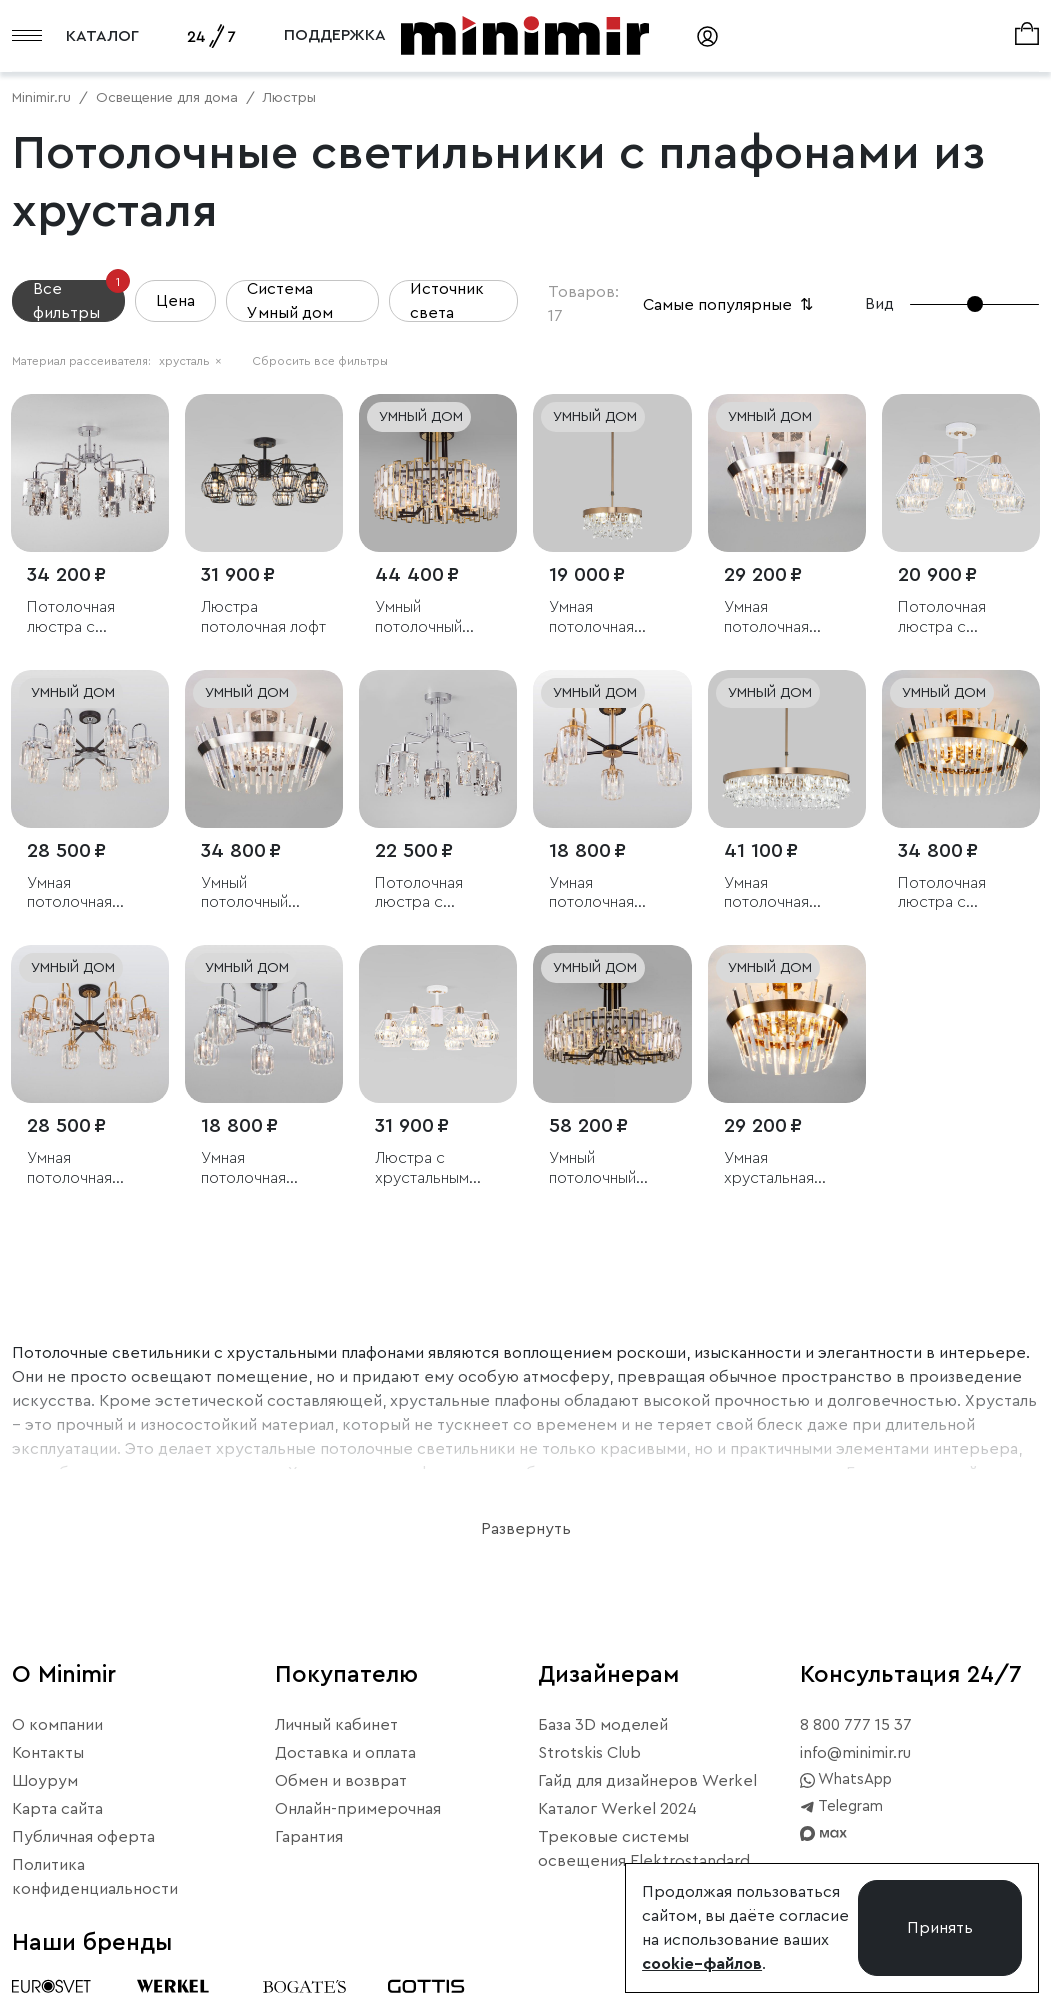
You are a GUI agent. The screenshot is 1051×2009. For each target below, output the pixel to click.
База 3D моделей (603, 1725)
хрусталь (190, 361)
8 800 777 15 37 (856, 1725)
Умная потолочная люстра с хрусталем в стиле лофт (72, 893)
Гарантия (309, 1837)
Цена (175, 301)
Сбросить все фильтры (320, 361)
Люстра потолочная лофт (263, 616)
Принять (940, 1928)
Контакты (48, 1753)
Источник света (447, 301)
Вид (879, 304)
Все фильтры (79, 300)
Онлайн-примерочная (358, 1809)
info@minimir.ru (855, 1753)
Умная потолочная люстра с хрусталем (591, 617)
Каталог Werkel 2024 (617, 1809)
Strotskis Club (589, 1753)
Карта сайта (57, 1809)
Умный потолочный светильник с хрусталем (422, 617)
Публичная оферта (83, 1837)
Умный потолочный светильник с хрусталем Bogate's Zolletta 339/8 (611, 1168)
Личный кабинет (336, 1725)
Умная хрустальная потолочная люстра (769, 1168)
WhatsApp (846, 1780)
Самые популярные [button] (730, 305)
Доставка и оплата (345, 1753)
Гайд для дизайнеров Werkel (647, 1781)
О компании (57, 1725)
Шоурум (45, 1781)
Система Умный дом (290, 301)
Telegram (841, 1807)
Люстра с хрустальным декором (422, 1168)
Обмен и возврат (341, 1781)
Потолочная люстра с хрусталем (71, 617)
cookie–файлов (702, 1964)
